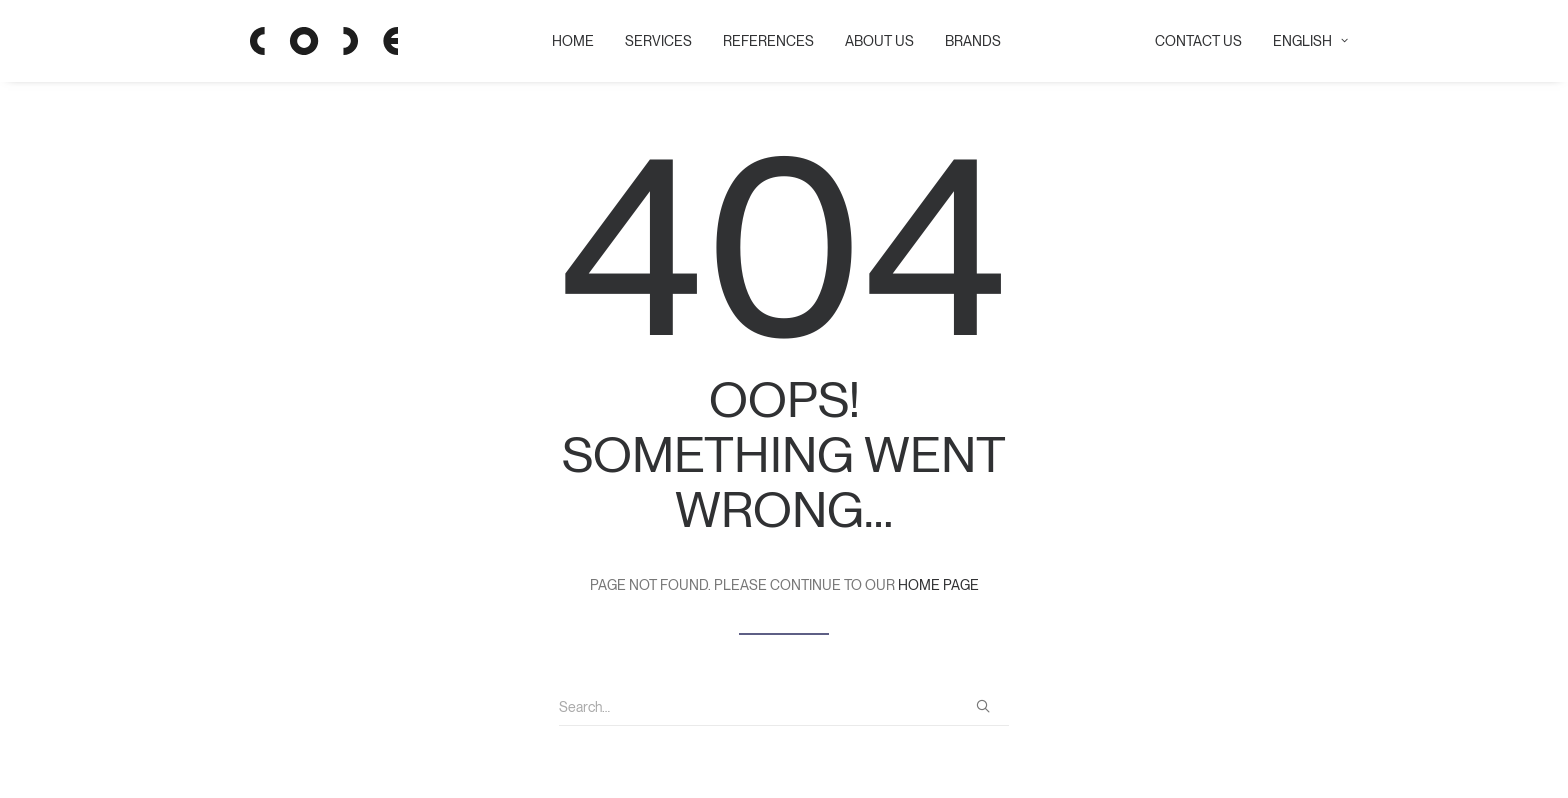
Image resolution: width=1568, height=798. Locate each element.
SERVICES (651, 41)
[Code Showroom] (294, 41)
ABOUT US (872, 41)
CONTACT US (1198, 41)
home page (938, 585)
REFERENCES (761, 41)
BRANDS (966, 41)
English (1310, 41)
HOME (566, 41)
